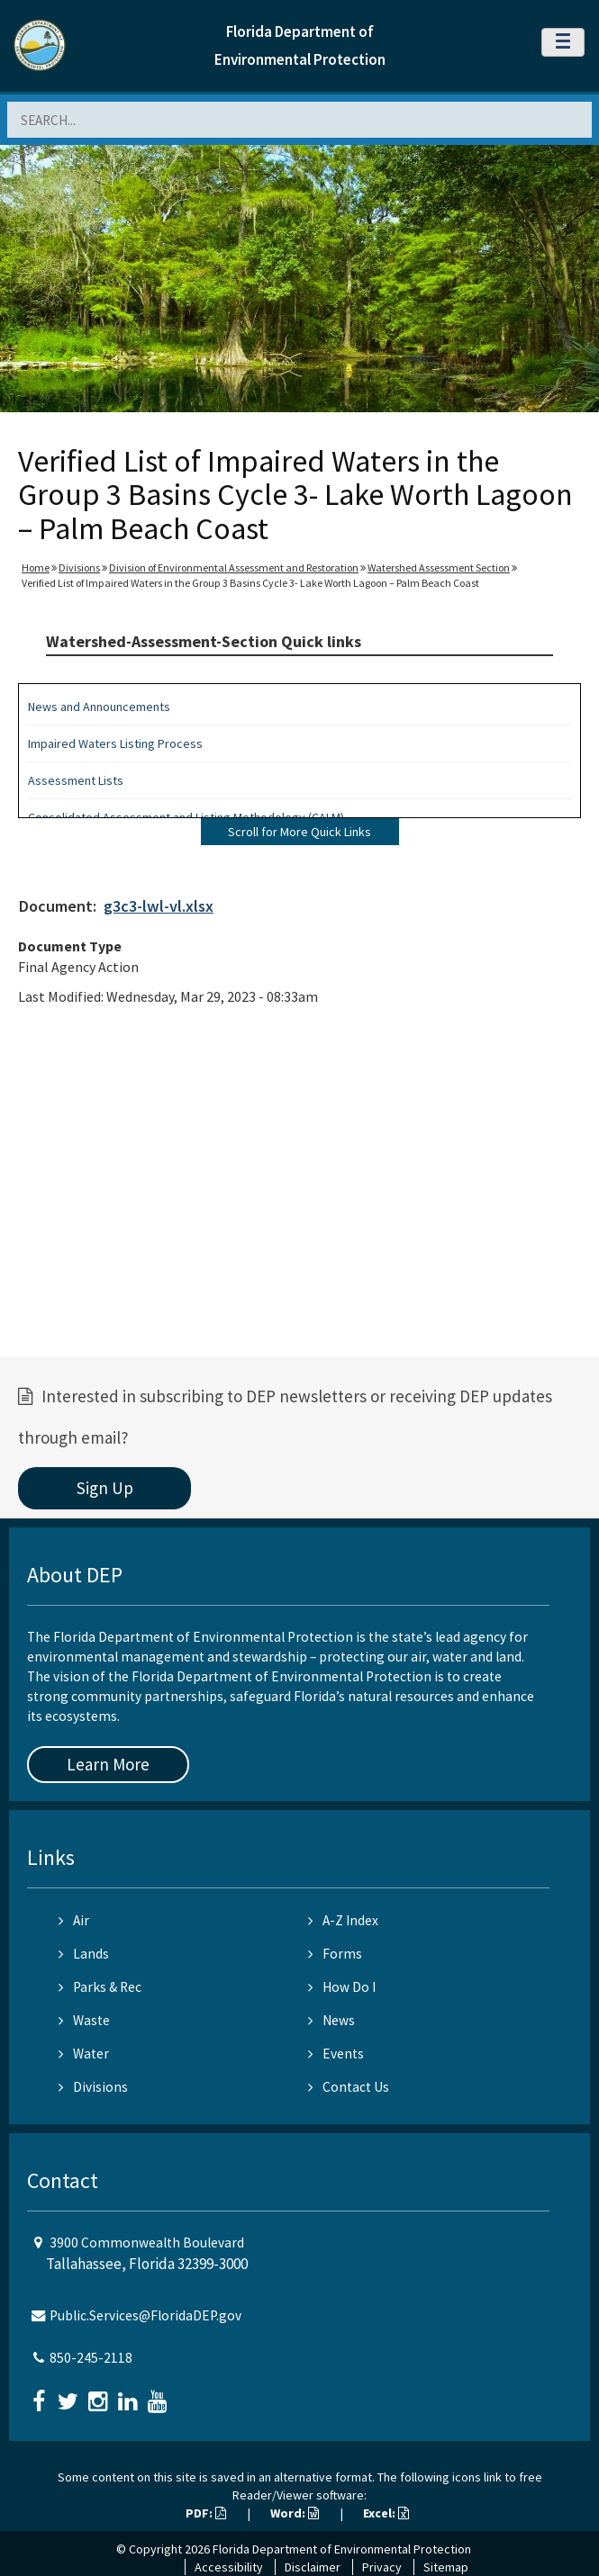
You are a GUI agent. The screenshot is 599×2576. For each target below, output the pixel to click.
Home (36, 567)
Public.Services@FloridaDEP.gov (145, 2315)
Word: (294, 2513)
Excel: (386, 2513)
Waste (84, 2020)
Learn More (108, 1764)
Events (336, 2053)
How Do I (342, 1986)
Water (84, 2053)
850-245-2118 (91, 2357)
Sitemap (445, 2567)
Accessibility (229, 2567)
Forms (335, 1953)
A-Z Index (343, 1920)
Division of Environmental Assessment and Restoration (233, 567)
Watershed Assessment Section (439, 567)
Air (74, 1920)
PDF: (206, 2513)
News (331, 2020)
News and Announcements (99, 706)
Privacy (382, 2567)
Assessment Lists (75, 780)
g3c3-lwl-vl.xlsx (158, 906)
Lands (84, 1953)
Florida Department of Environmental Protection (342, 2549)
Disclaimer (312, 2567)
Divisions (79, 567)
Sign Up (105, 1488)
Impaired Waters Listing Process (115, 743)
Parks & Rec (100, 1986)
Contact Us (348, 2086)
